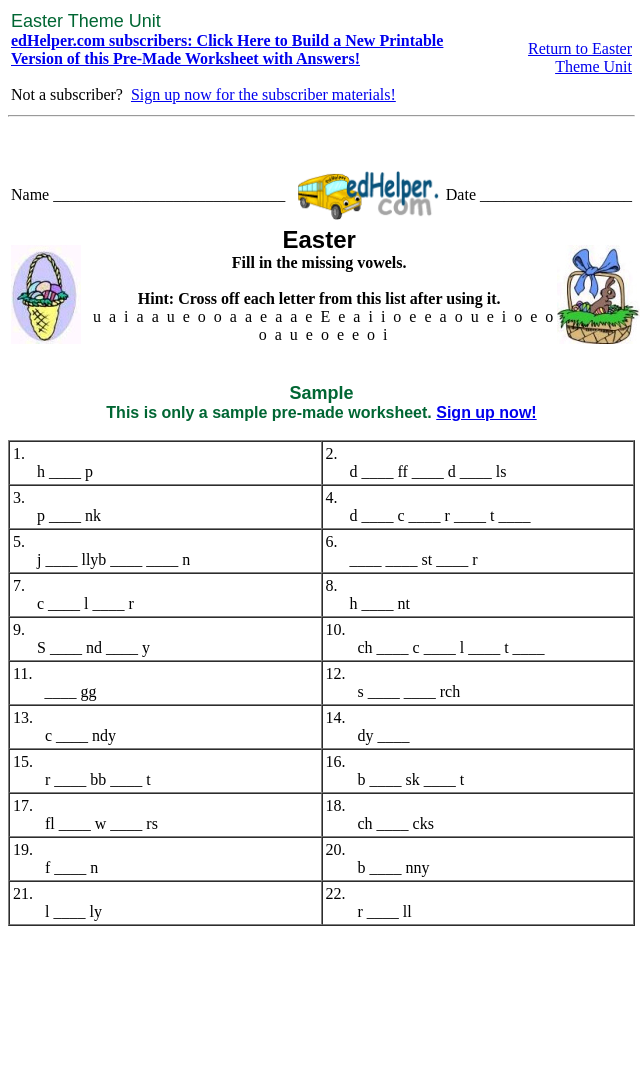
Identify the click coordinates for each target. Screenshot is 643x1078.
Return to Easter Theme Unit (580, 57)
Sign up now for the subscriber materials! (263, 94)
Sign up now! (486, 412)
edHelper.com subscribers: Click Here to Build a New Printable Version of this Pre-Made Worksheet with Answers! (227, 49)
